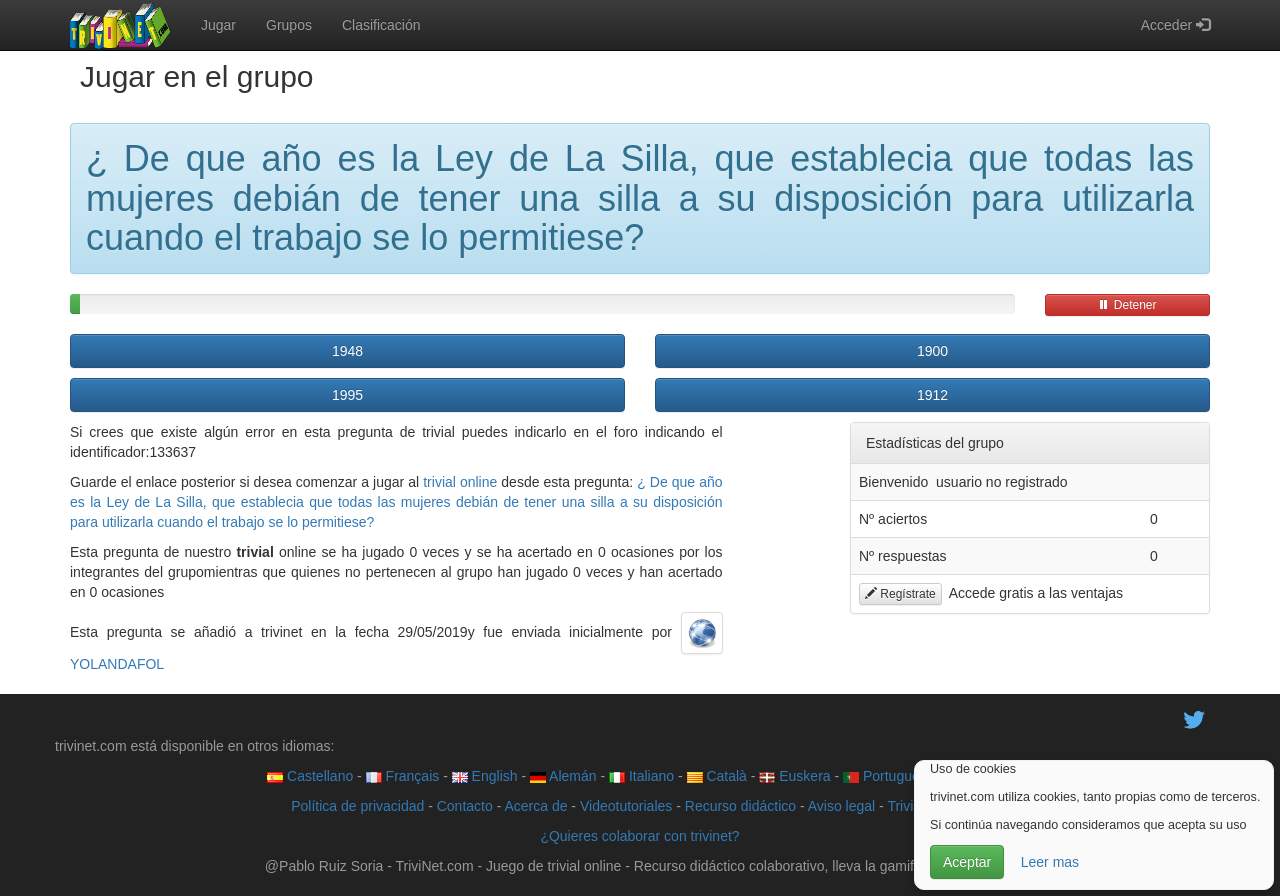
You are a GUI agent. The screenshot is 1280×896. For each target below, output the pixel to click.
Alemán (563, 776)
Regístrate (900, 594)
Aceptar (967, 862)
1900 (932, 351)
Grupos (289, 25)
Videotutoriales (626, 806)
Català (717, 776)
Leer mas (1050, 862)
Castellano (310, 776)
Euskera (794, 776)
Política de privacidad (357, 806)
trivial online (460, 482)
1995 (347, 395)
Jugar (218, 25)
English (485, 776)
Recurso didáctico (740, 806)
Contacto (465, 806)
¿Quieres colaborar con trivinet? (639, 836)
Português (885, 776)
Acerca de (535, 806)
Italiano (641, 776)
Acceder (1175, 25)
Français (403, 776)
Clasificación (381, 25)
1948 (347, 351)
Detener (1127, 305)
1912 (932, 395)
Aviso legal (841, 806)
